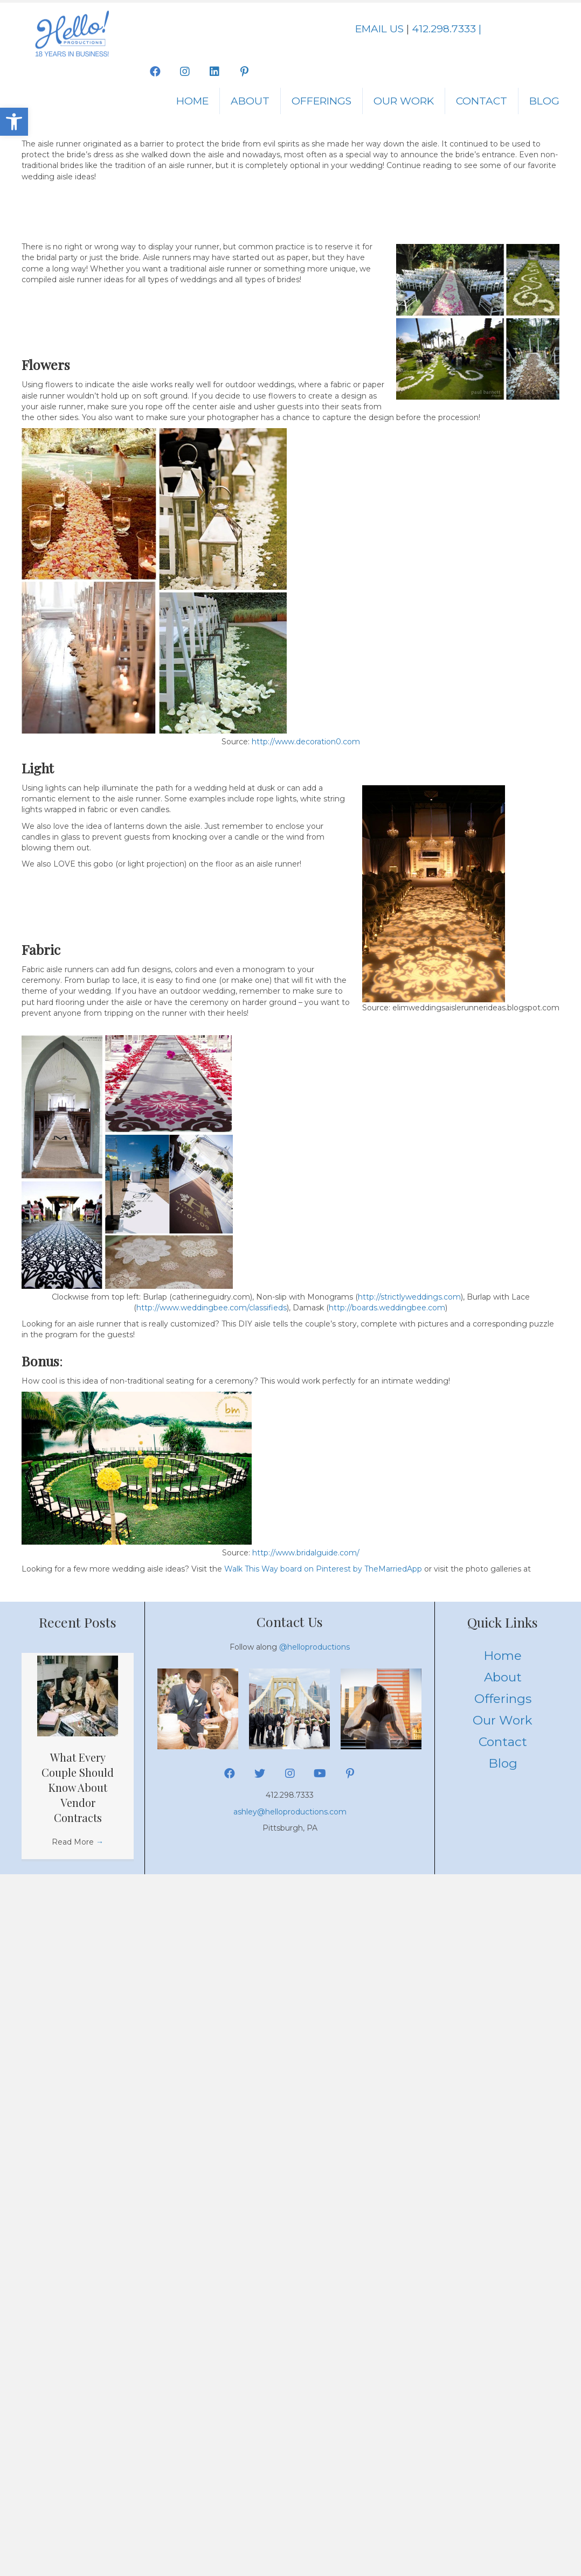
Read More (77, 1842)
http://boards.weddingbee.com (387, 1308)
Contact (481, 101)
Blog (544, 101)
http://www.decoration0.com (306, 741)
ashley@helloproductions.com (290, 1812)
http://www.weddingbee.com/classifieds (211, 1308)
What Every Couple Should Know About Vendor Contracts (78, 1787)
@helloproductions (314, 1647)
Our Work (404, 101)
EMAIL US (379, 29)
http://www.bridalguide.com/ (305, 1553)
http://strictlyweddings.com (409, 1297)
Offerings (321, 101)
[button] (14, 122)
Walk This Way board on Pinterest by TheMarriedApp (323, 1569)
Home (192, 101)
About (250, 101)
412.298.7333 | (446, 29)
